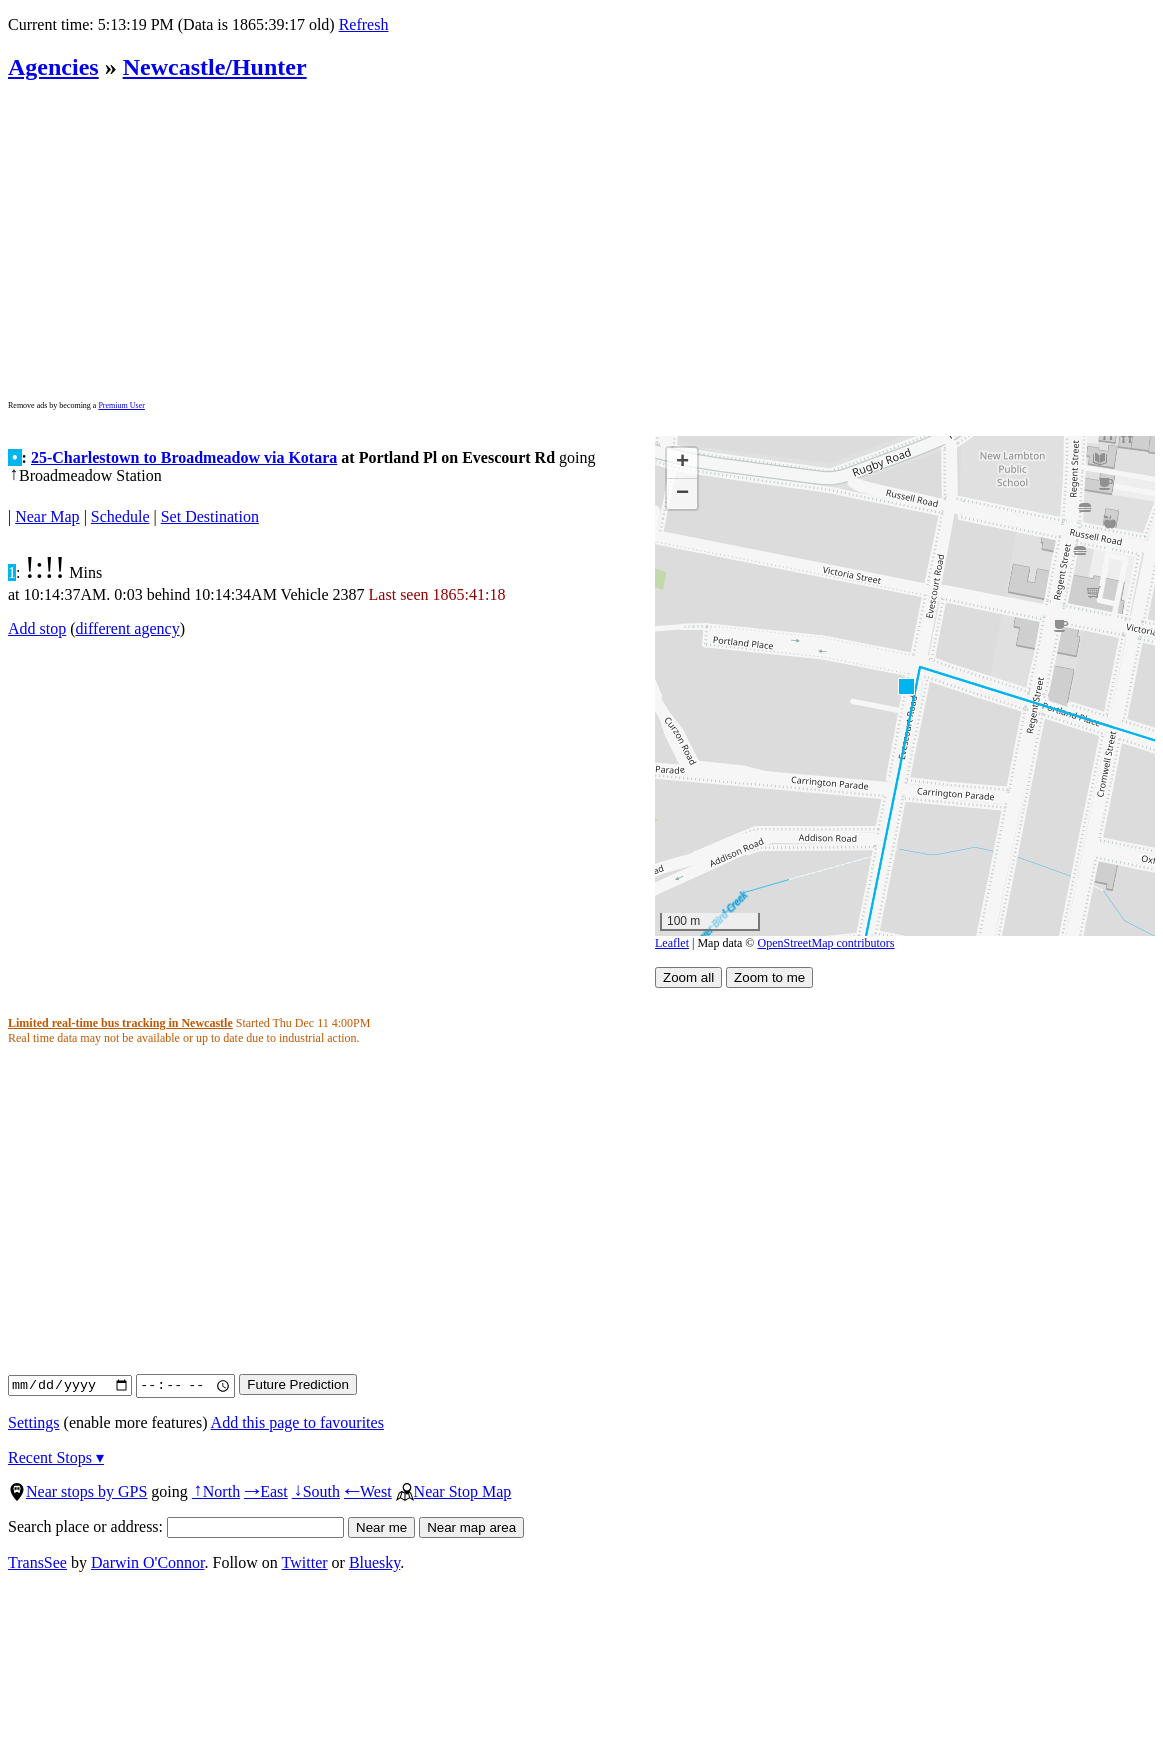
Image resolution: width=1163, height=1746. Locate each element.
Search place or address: (176, 1526)
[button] (905, 685)
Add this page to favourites (297, 1422)
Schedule (120, 516)
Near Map (47, 516)
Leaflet (672, 943)
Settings (34, 1422)
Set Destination (210, 516)
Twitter (305, 1562)
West (368, 1491)
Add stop (37, 628)
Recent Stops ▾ (56, 1457)
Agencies (53, 67)
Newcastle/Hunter (215, 67)
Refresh (364, 24)
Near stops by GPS (77, 1491)
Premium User (121, 405)
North (216, 1491)
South (316, 1491)
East (266, 1491)
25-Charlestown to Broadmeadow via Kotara (184, 457)
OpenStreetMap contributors (826, 943)
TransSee (37, 1562)
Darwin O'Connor (148, 1562)
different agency (128, 628)
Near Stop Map (454, 1491)
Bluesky (374, 1562)
